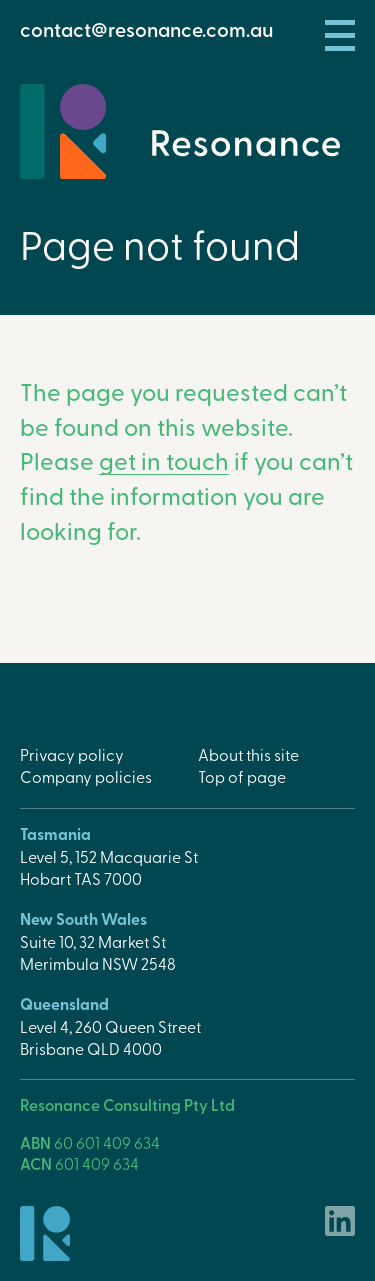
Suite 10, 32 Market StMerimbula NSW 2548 (98, 952)
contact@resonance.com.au (146, 29)
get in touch (164, 460)
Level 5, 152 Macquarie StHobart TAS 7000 (109, 867)
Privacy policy (72, 754)
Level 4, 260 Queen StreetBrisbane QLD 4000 (110, 1037)
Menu (340, 35)
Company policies (86, 776)
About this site (248, 754)
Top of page (242, 776)
